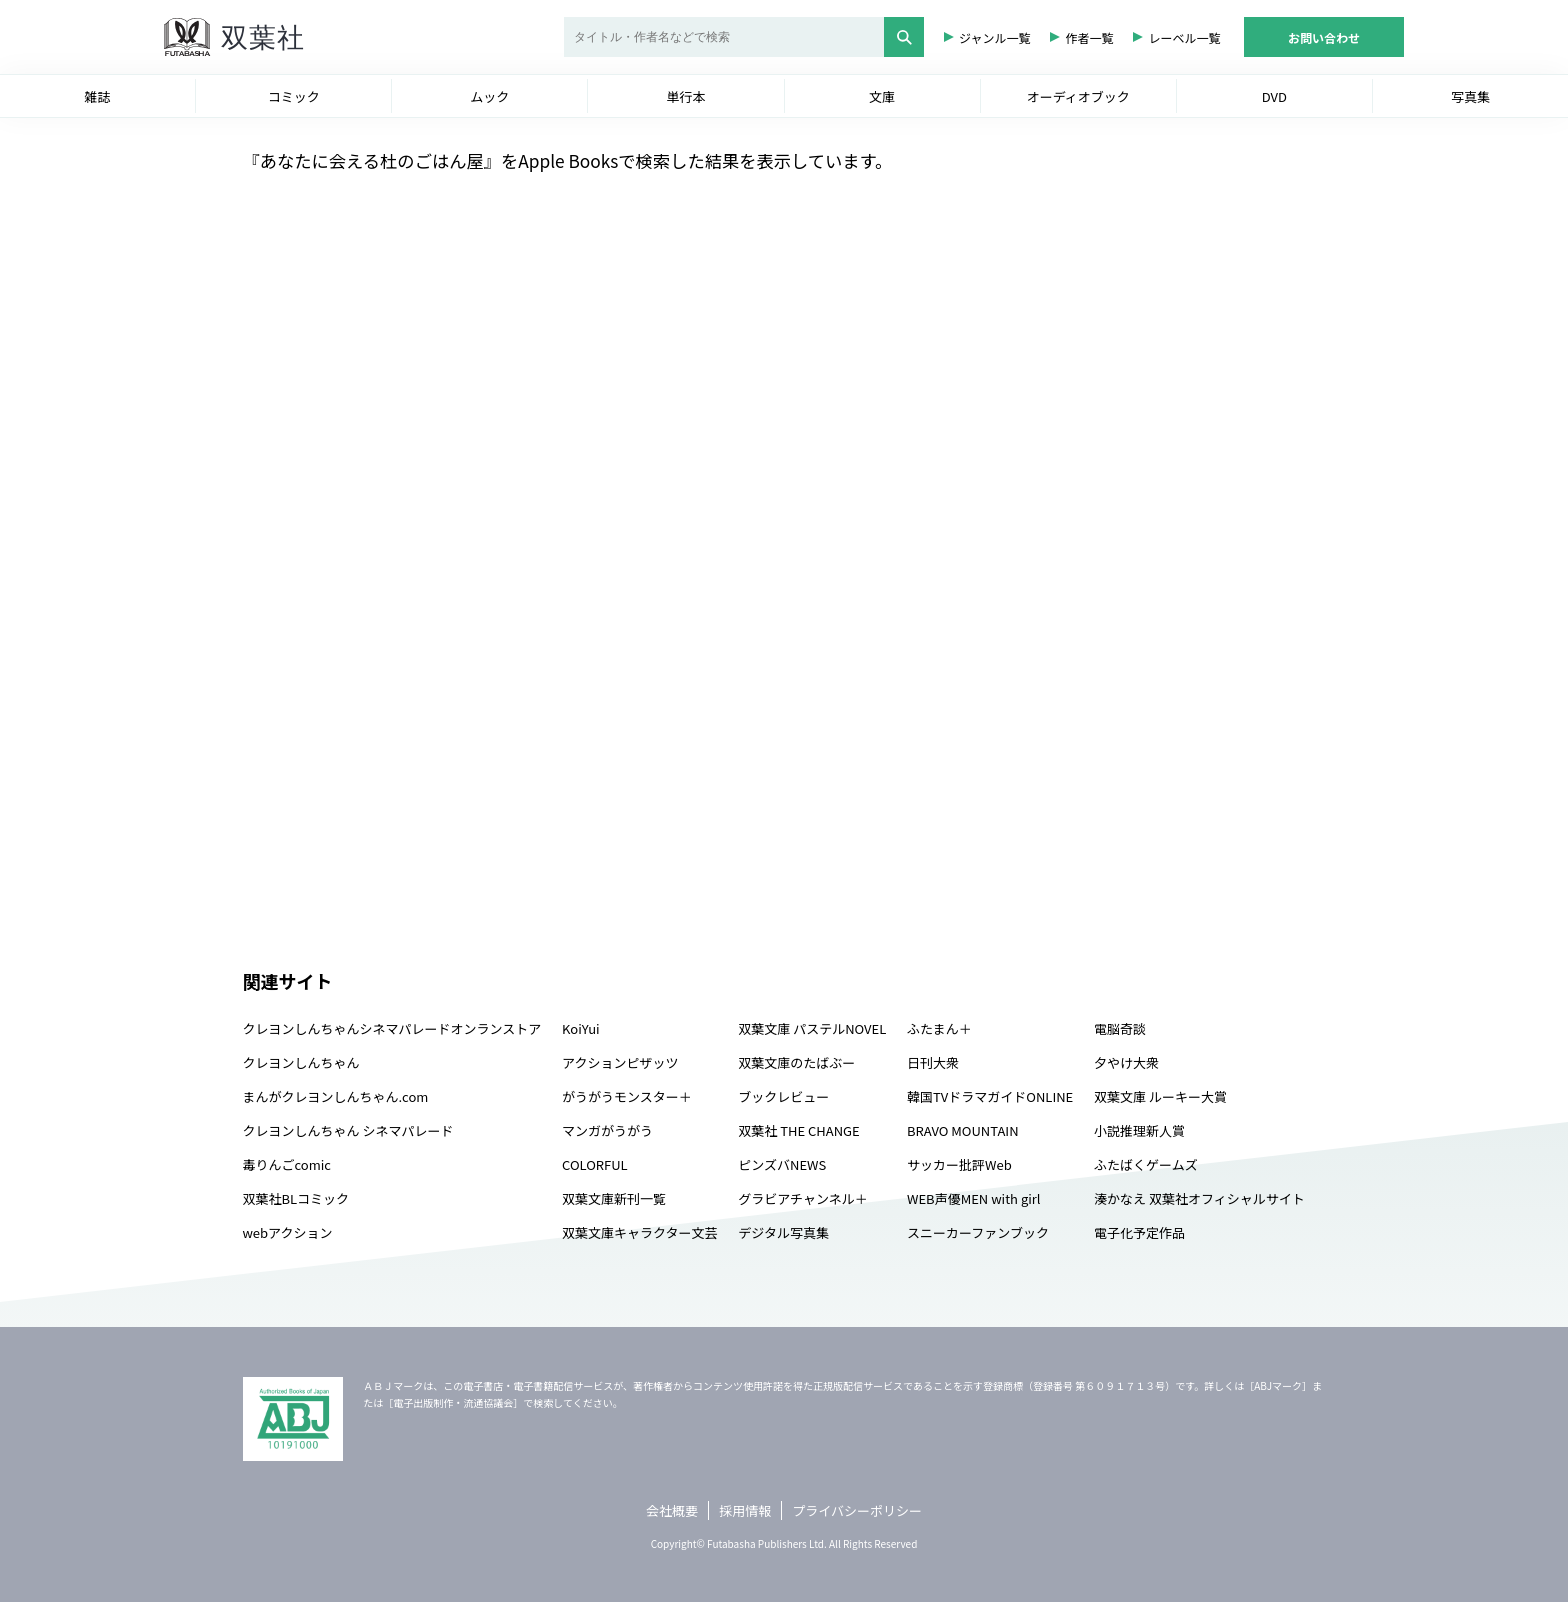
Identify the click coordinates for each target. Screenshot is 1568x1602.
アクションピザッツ (620, 1062)
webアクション (288, 1232)
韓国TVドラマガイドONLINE (990, 1096)
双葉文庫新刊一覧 (614, 1198)
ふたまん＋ (939, 1028)
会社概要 (672, 1510)
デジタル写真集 (783, 1232)
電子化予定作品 (1139, 1232)
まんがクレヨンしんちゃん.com (336, 1096)
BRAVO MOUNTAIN (962, 1130)
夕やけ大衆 (1126, 1062)
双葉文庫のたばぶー (796, 1062)
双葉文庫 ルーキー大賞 (1160, 1096)
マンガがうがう (607, 1130)
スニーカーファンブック (978, 1232)
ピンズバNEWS (782, 1164)
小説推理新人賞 (1139, 1130)
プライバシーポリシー (857, 1510)
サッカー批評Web (959, 1164)
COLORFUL (595, 1164)
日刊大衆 (933, 1062)
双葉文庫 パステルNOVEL (812, 1028)
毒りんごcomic (287, 1164)
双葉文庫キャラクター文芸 (639, 1232)
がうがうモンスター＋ (627, 1096)
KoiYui (581, 1028)
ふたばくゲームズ (1146, 1164)
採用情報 (745, 1510)
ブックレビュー (783, 1096)
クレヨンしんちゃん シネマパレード (348, 1130)
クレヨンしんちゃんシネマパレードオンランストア (392, 1028)
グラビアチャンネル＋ (802, 1198)
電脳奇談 (1120, 1028)
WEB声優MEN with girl (973, 1198)
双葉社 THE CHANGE (798, 1130)
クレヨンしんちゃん (301, 1062)
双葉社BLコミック (296, 1198)
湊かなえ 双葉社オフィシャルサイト (1199, 1198)
